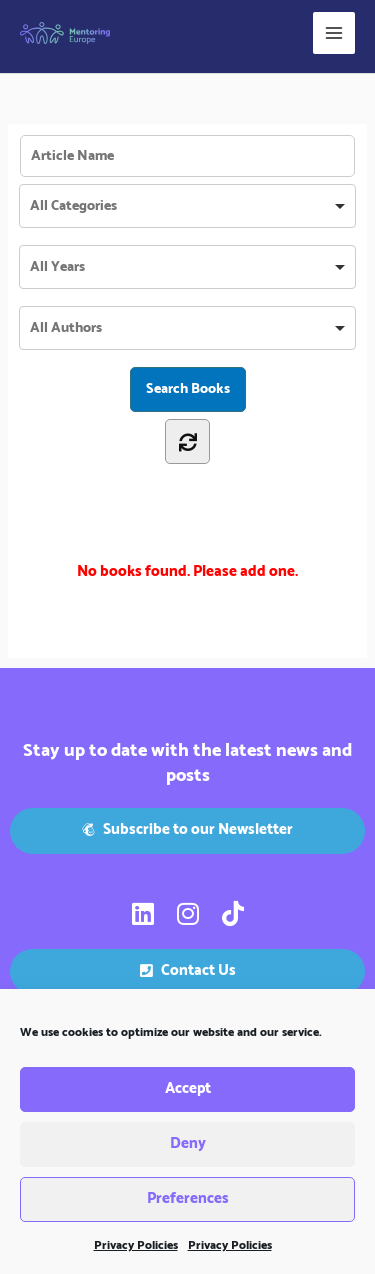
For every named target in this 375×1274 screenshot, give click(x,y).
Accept (188, 1089)
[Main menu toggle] (334, 33)
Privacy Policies (136, 1246)
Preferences (188, 1199)
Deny (188, 1144)
